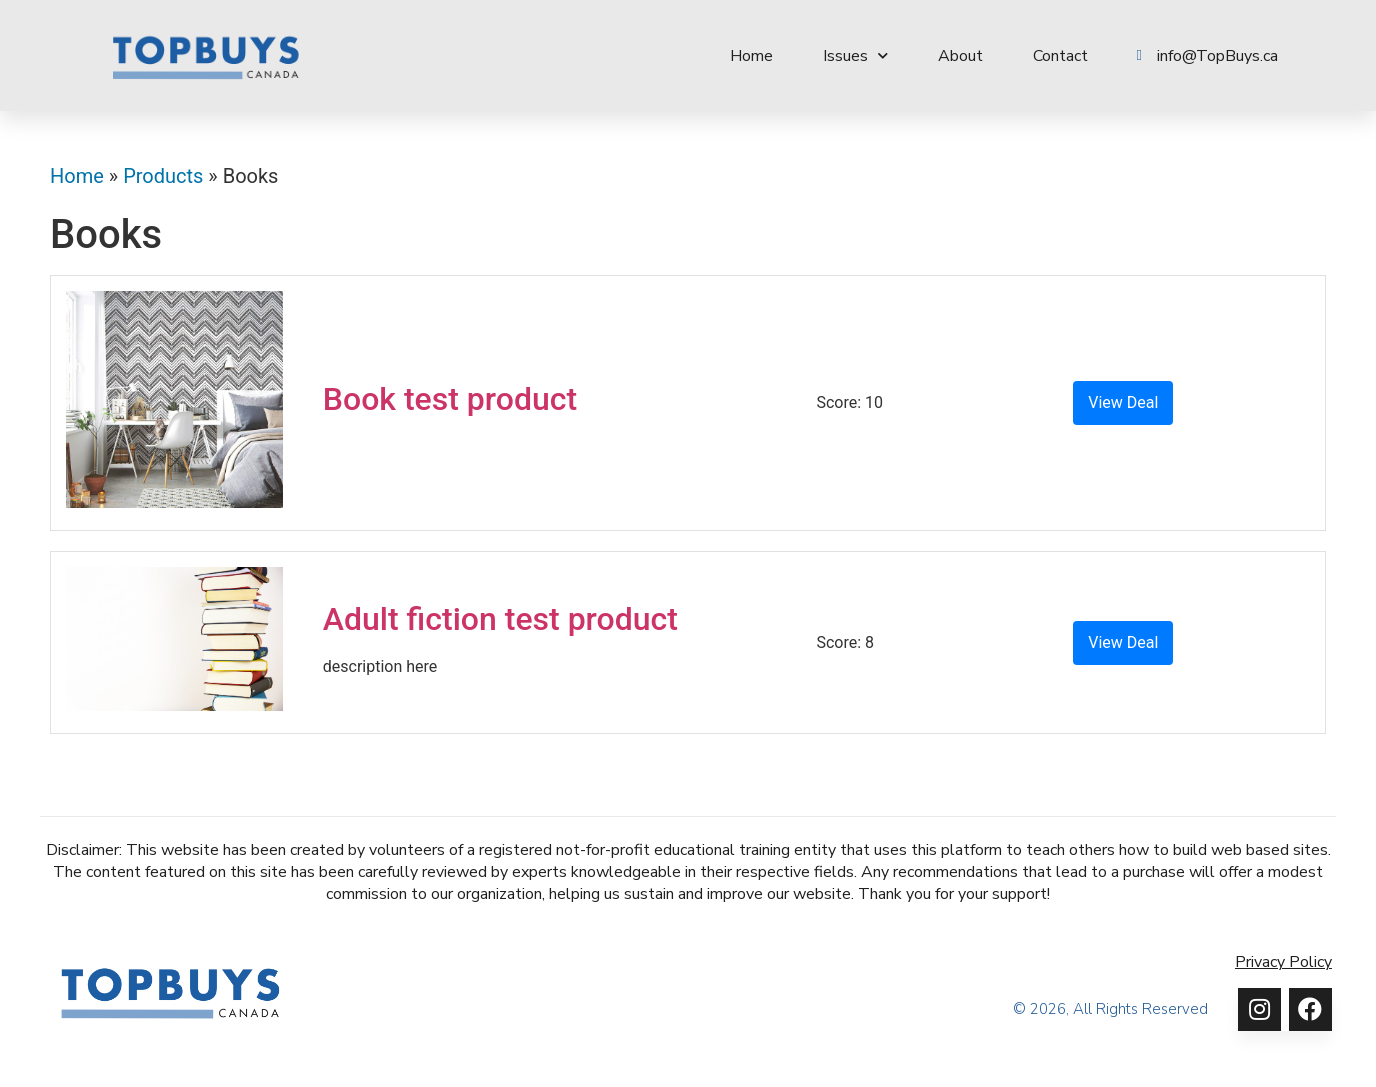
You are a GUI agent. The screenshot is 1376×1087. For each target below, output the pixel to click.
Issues (855, 55)
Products (163, 176)
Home (751, 56)
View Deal (1123, 402)
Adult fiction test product (500, 619)
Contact (1060, 56)
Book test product (450, 399)
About (960, 56)
